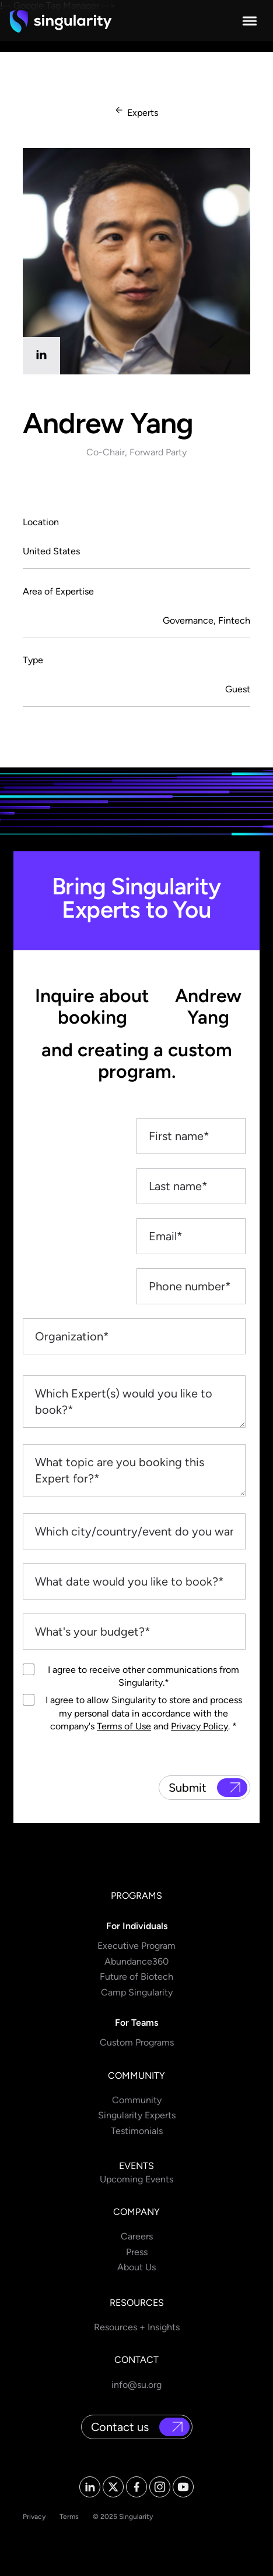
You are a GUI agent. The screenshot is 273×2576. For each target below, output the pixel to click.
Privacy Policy (199, 1726)
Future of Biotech (136, 1976)
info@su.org (136, 2384)
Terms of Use (124, 1726)
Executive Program (136, 1945)
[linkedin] (41, 355)
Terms (69, 2517)
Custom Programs (137, 2042)
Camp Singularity (137, 1992)
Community (137, 2100)
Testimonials (137, 2130)
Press (137, 2251)
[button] (250, 21)
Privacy (34, 2517)
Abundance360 (136, 1961)
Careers (137, 2236)
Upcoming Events (136, 2179)
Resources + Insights (137, 2327)
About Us (136, 2267)
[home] (60, 21)
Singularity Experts (137, 2115)
